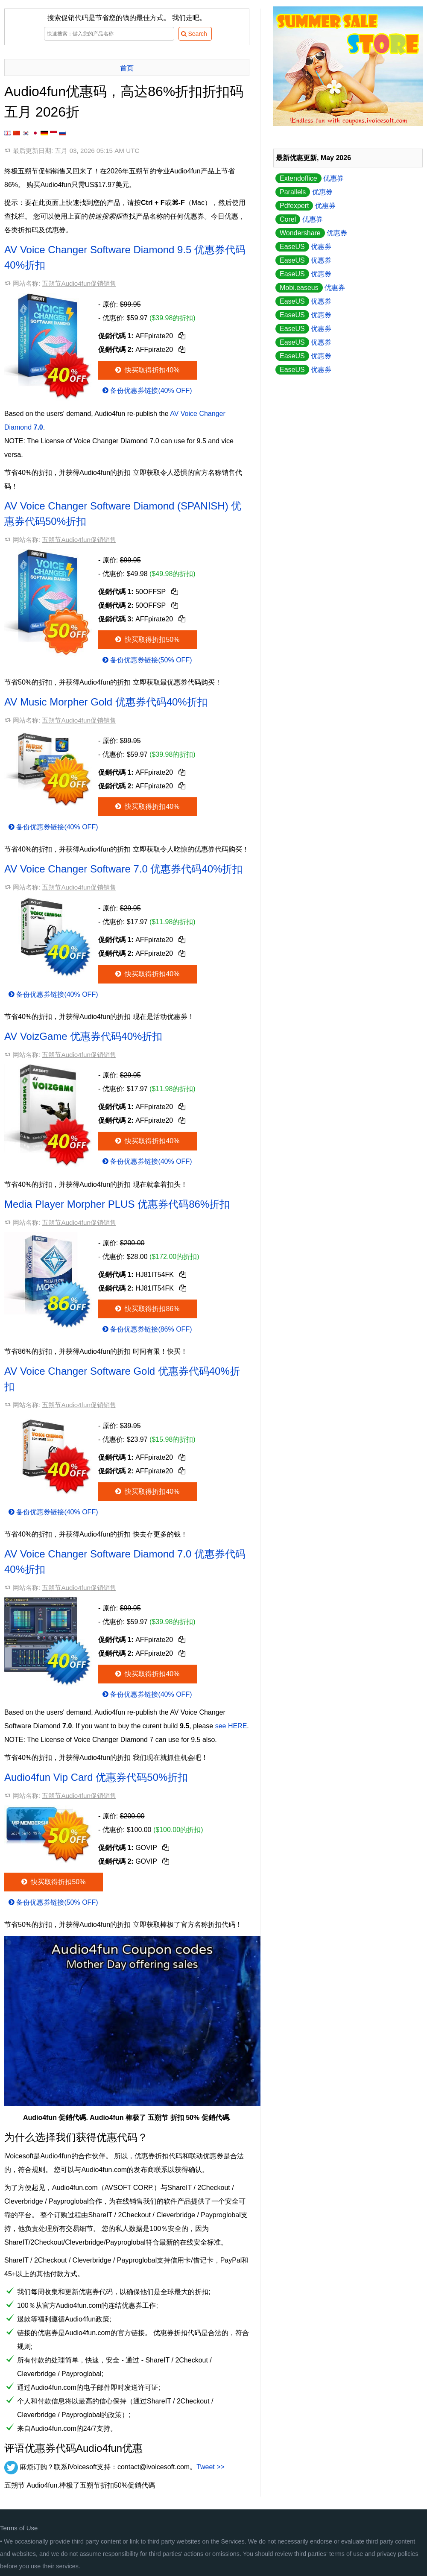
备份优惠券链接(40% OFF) (146, 390)
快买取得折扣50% (147, 639)
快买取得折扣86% (147, 1308)
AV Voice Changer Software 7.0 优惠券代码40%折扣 (123, 869)
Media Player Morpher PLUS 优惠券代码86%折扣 (117, 1204)
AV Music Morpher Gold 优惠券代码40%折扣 (106, 702)
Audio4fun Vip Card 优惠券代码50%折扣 (96, 1777)
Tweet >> (210, 2467)
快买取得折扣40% (147, 370)
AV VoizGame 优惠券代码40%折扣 (83, 1036)
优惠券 (309, 178)
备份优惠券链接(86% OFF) (146, 1329)
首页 (127, 68)
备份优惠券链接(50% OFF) (146, 660)
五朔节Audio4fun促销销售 (79, 283)
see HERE (231, 1726)
